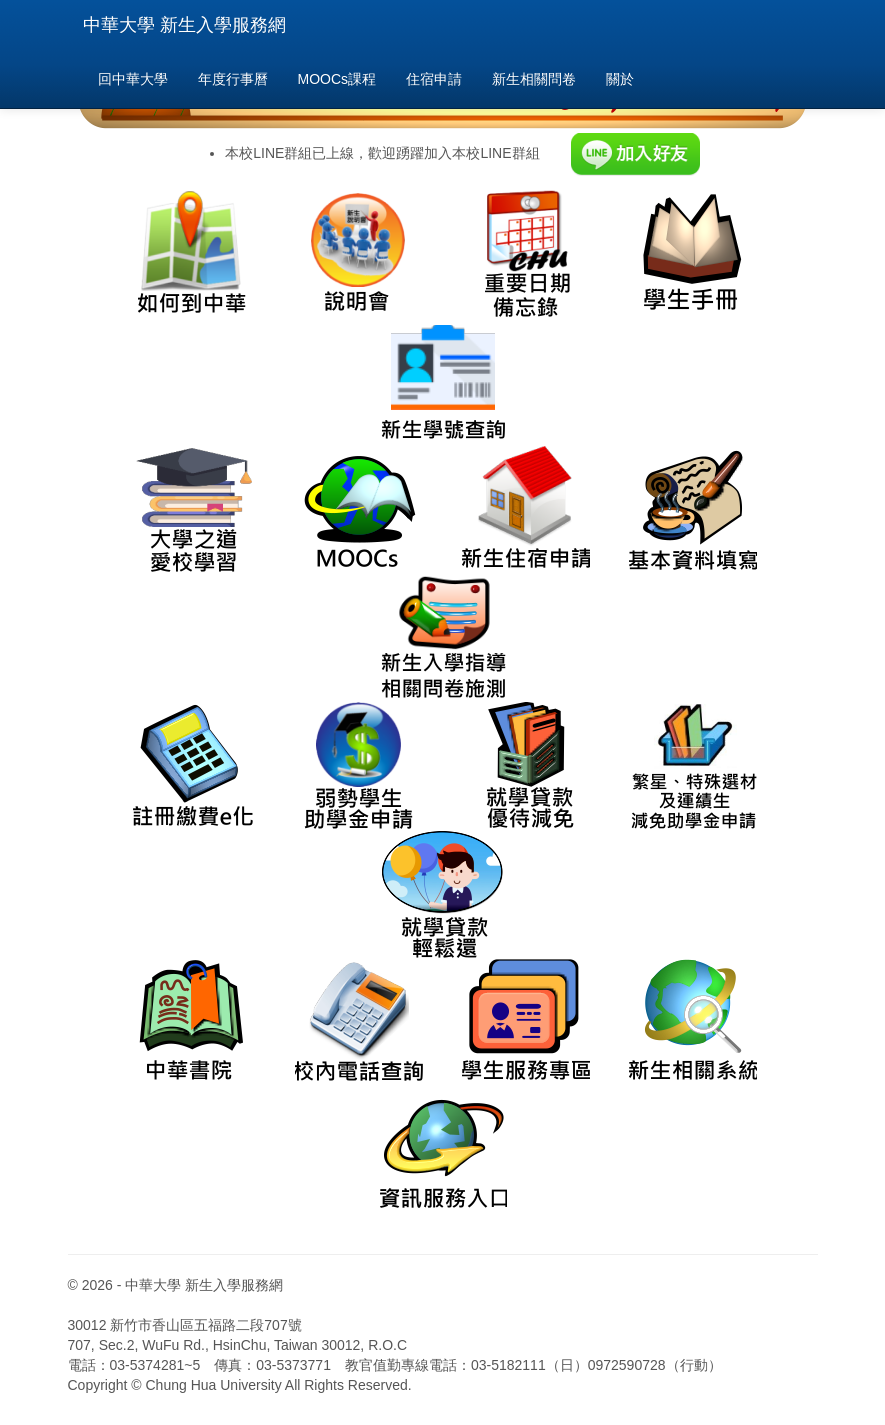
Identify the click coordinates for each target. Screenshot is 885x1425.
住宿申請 (434, 79)
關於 (620, 79)
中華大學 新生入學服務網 (184, 25)
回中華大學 (133, 79)
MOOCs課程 (337, 79)
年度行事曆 (233, 79)
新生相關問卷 (534, 79)
